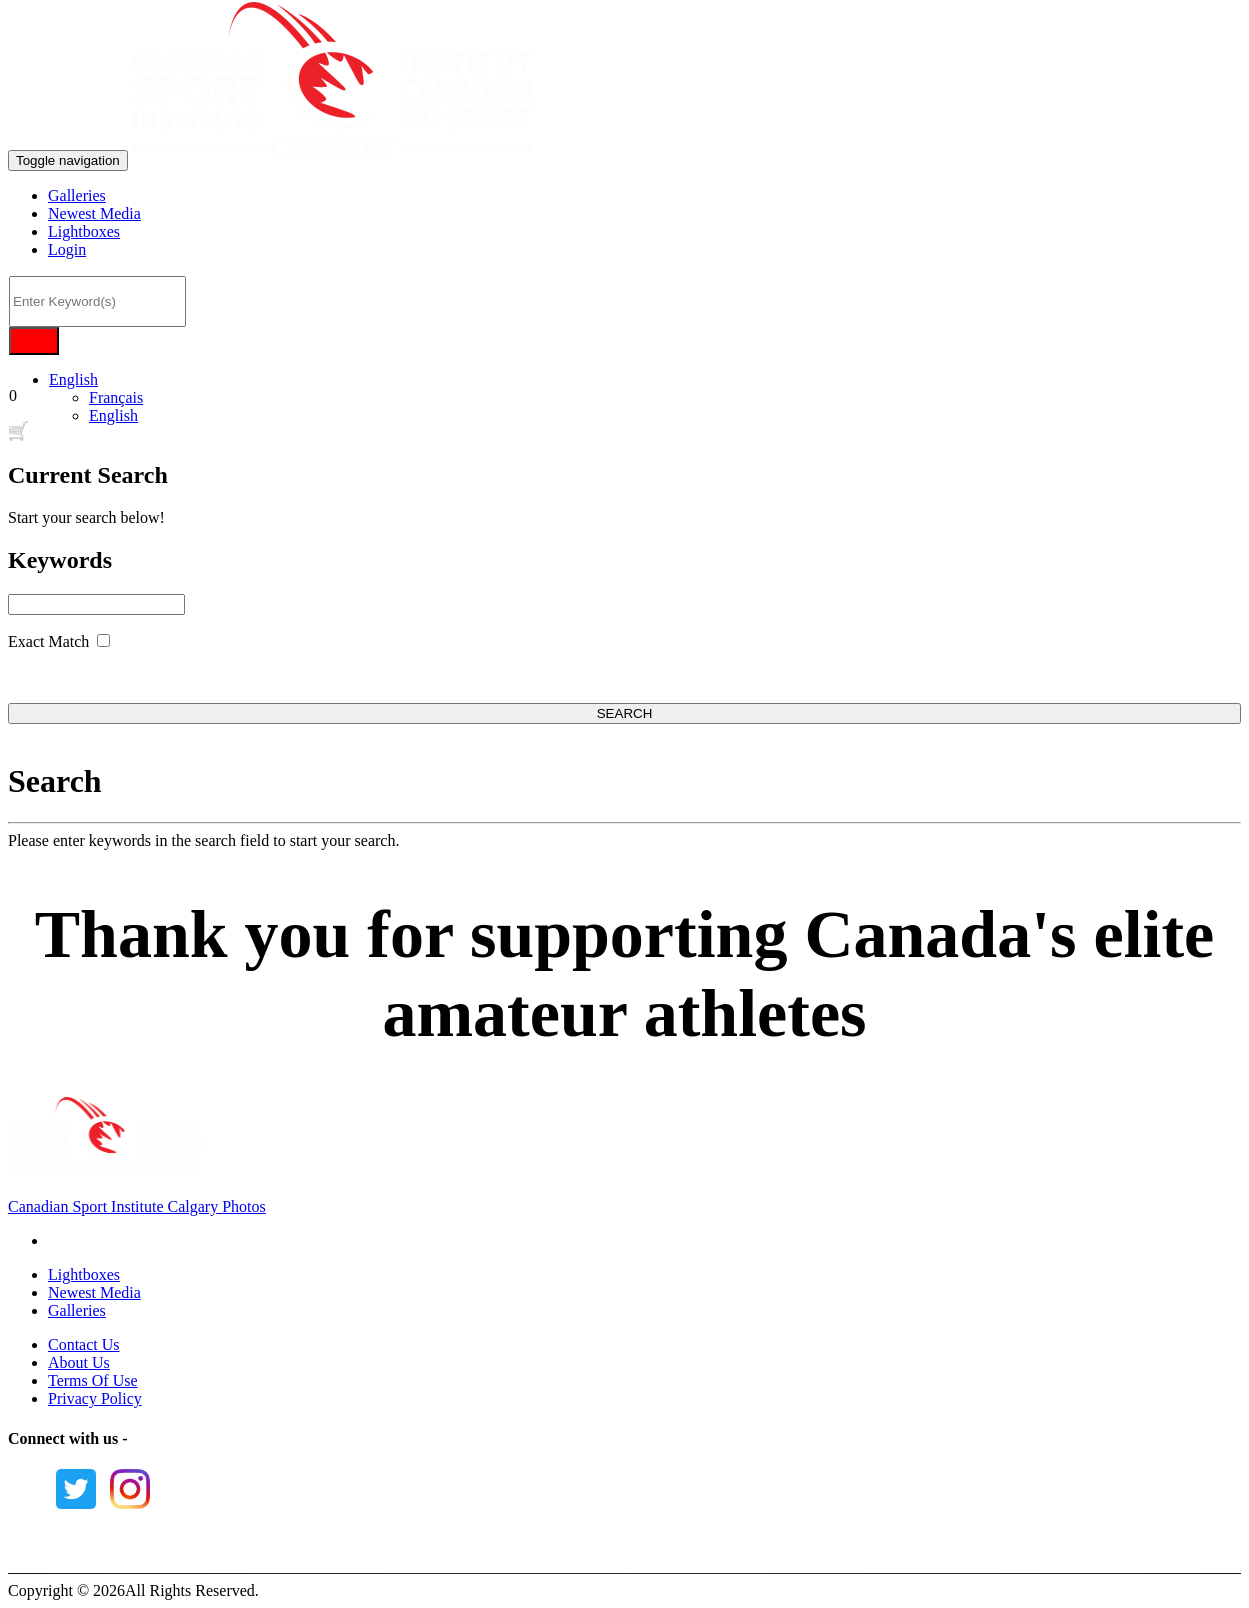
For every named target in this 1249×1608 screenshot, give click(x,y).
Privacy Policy (95, 1398)
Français (116, 397)
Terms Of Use (93, 1380)
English (73, 379)
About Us (79, 1362)
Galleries (77, 195)
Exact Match (48, 641)
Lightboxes (84, 231)
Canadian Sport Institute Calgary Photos (137, 1206)
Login (67, 249)
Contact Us (84, 1344)
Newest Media (94, 213)
